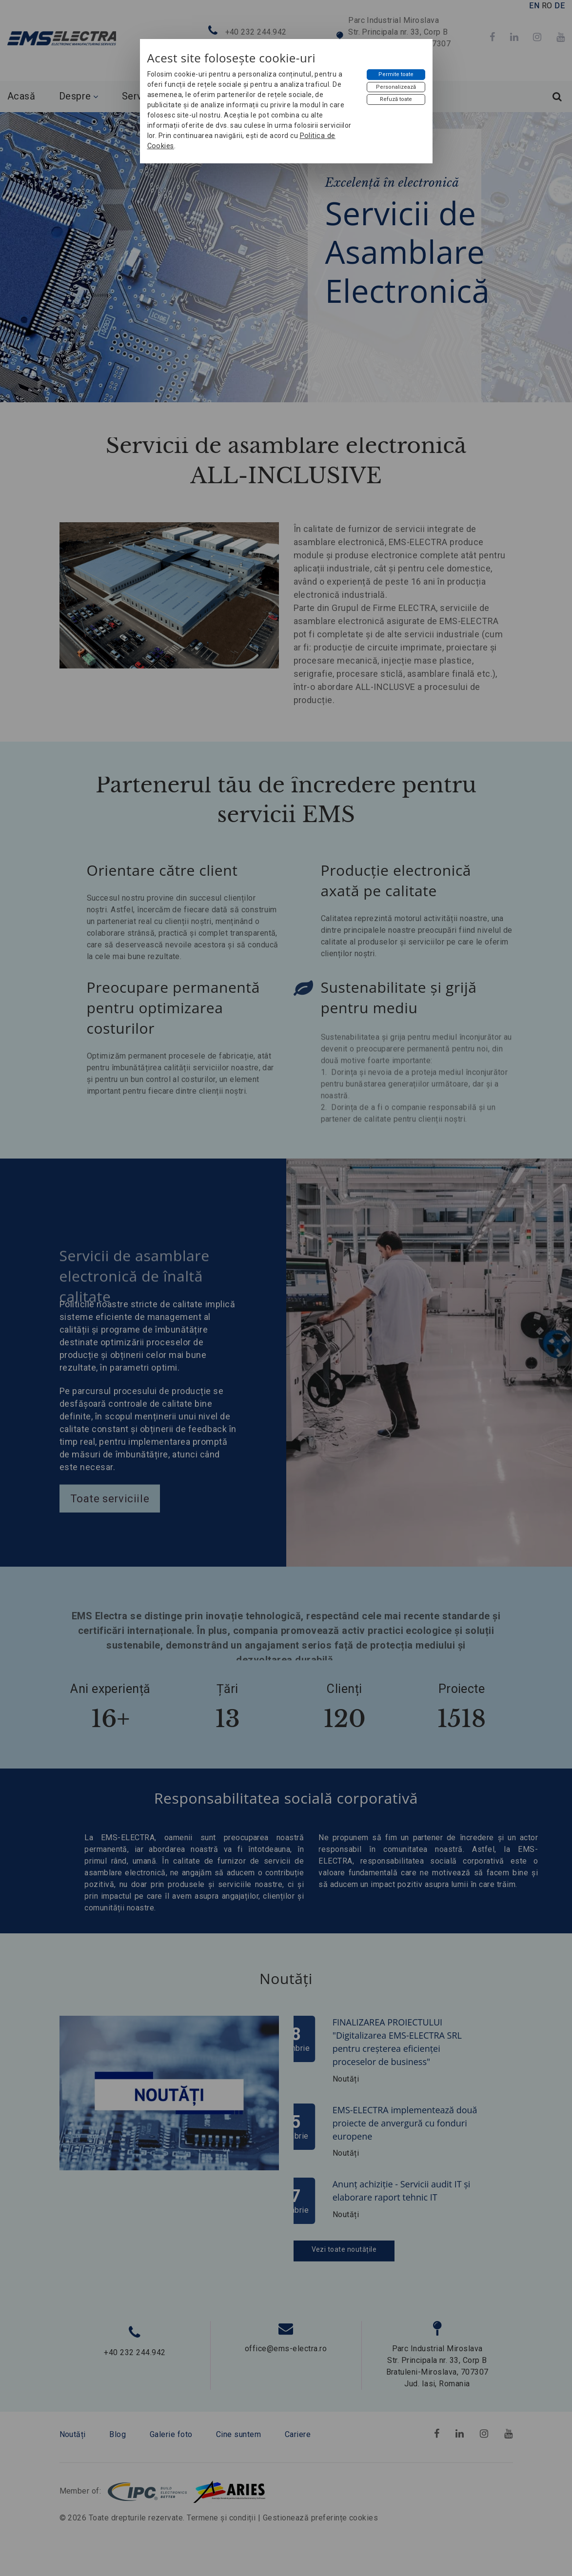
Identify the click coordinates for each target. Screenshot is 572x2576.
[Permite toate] (396, 74)
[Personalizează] (396, 87)
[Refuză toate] (396, 99)
